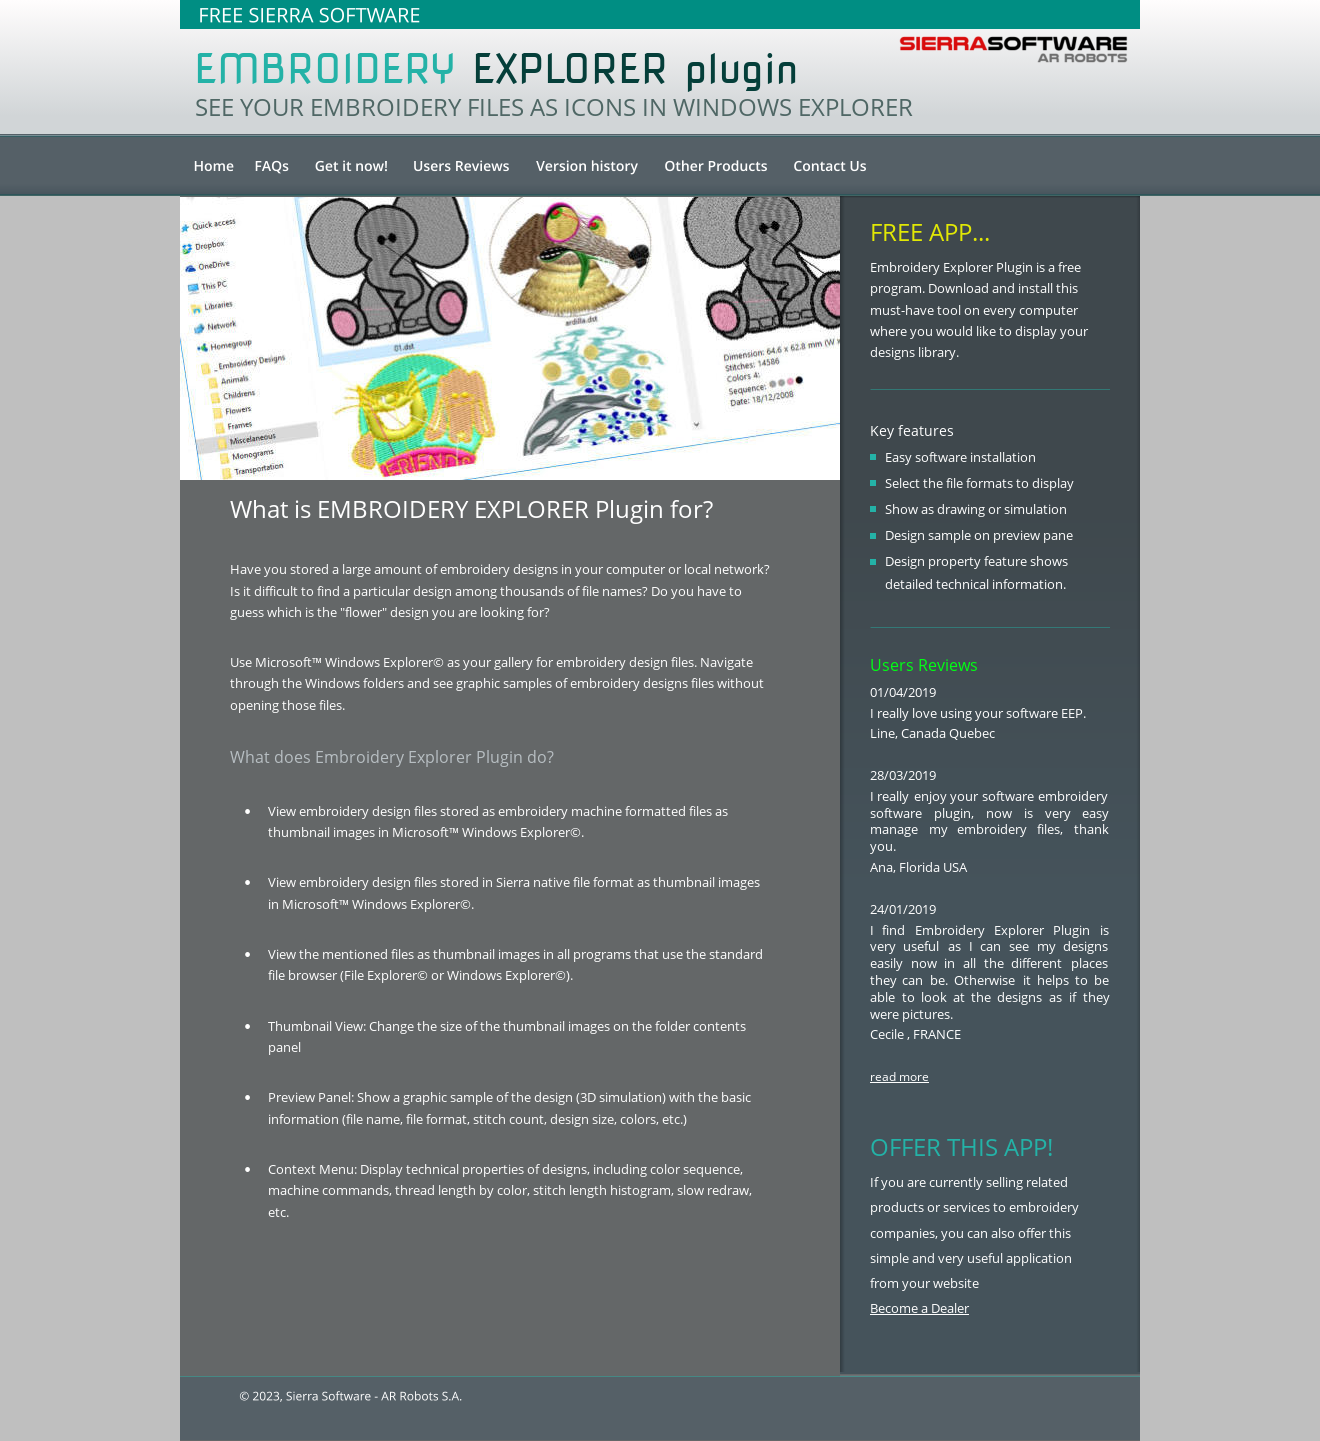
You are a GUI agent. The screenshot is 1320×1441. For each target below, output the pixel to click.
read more (899, 1076)
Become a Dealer (919, 1308)
